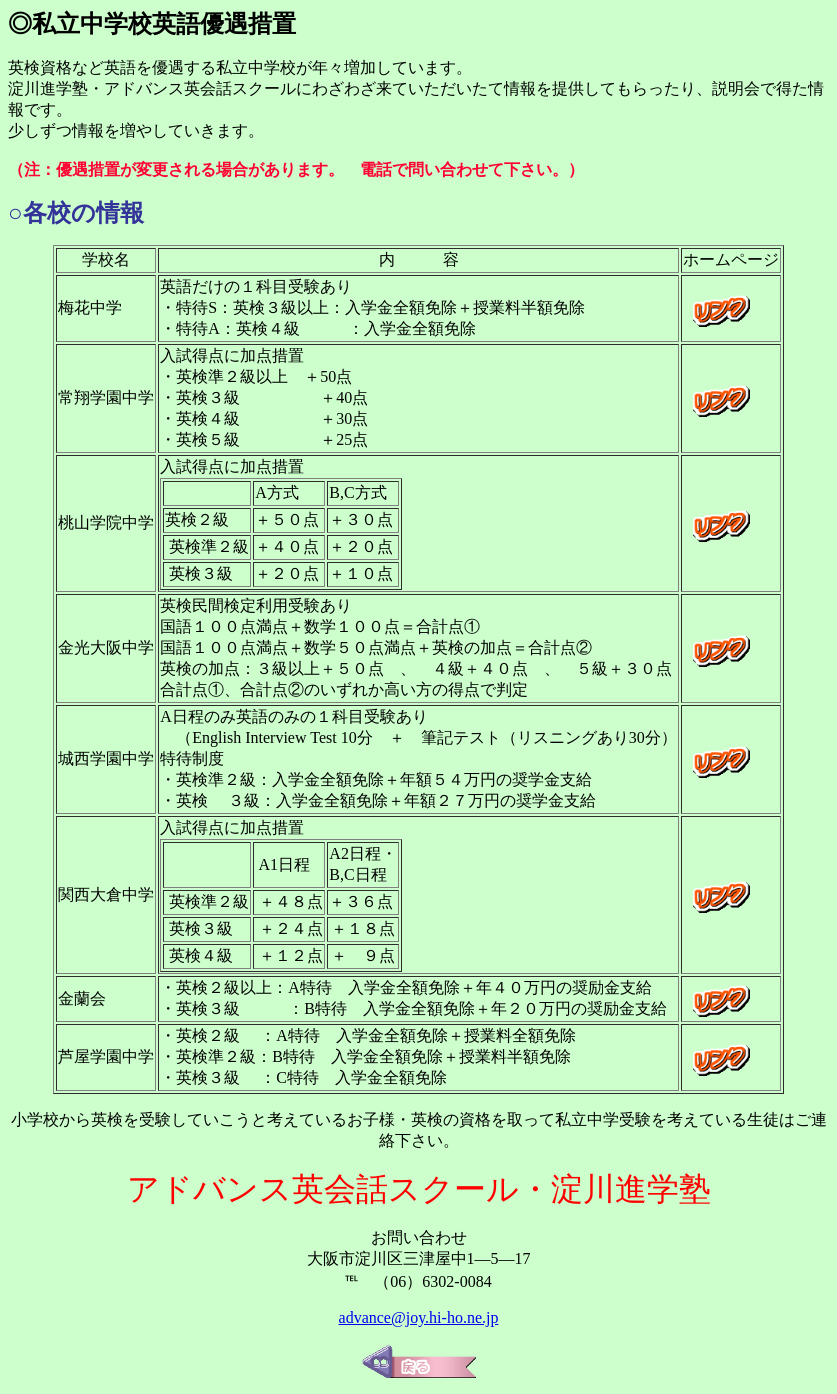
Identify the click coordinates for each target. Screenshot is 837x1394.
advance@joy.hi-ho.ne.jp (419, 1317)
